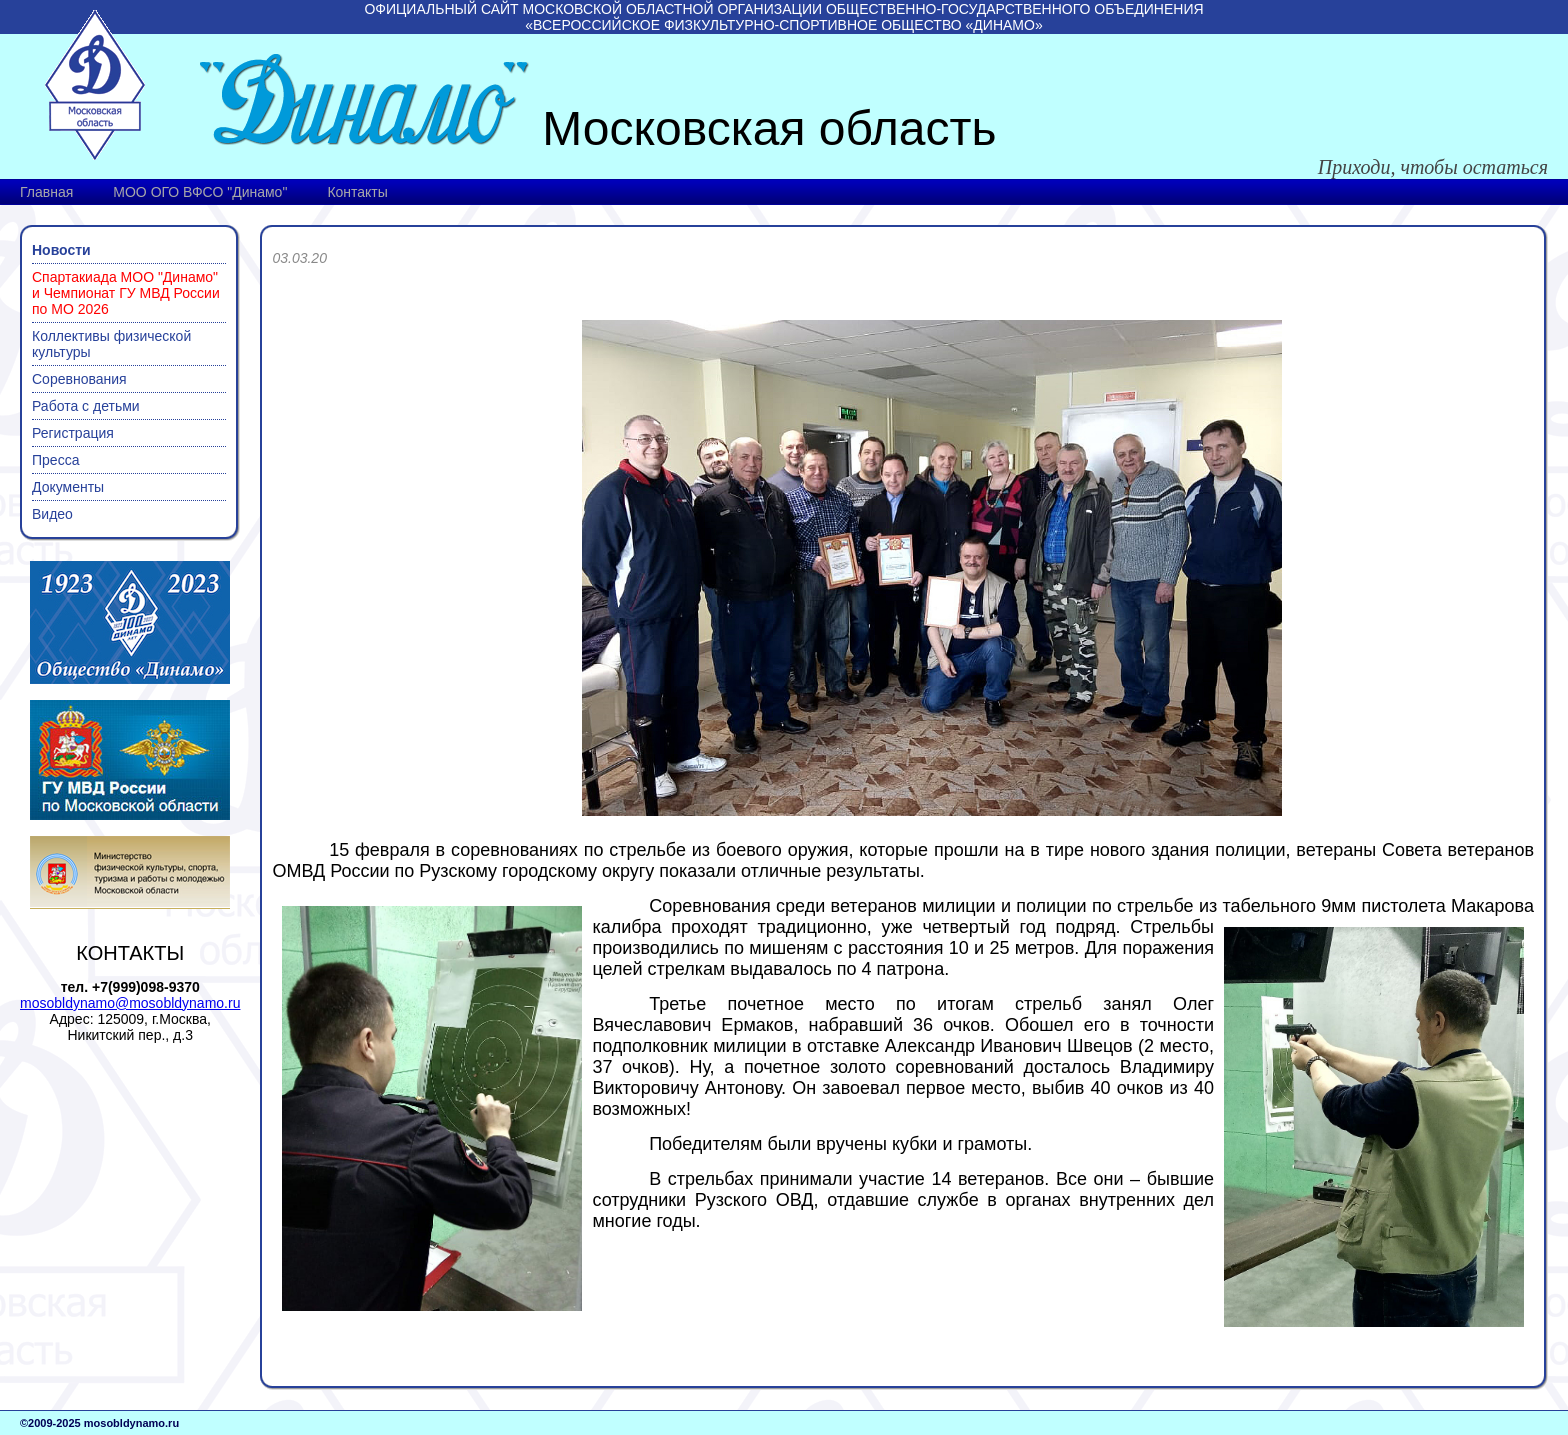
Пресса (55, 460)
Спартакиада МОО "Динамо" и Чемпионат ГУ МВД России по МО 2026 (126, 293)
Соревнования (79, 379)
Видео (52, 514)
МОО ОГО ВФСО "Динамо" (200, 192)
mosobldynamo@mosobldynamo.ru (130, 1003)
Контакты (357, 192)
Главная (46, 192)
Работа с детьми (86, 406)
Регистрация (73, 433)
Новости (61, 250)
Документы (68, 487)
